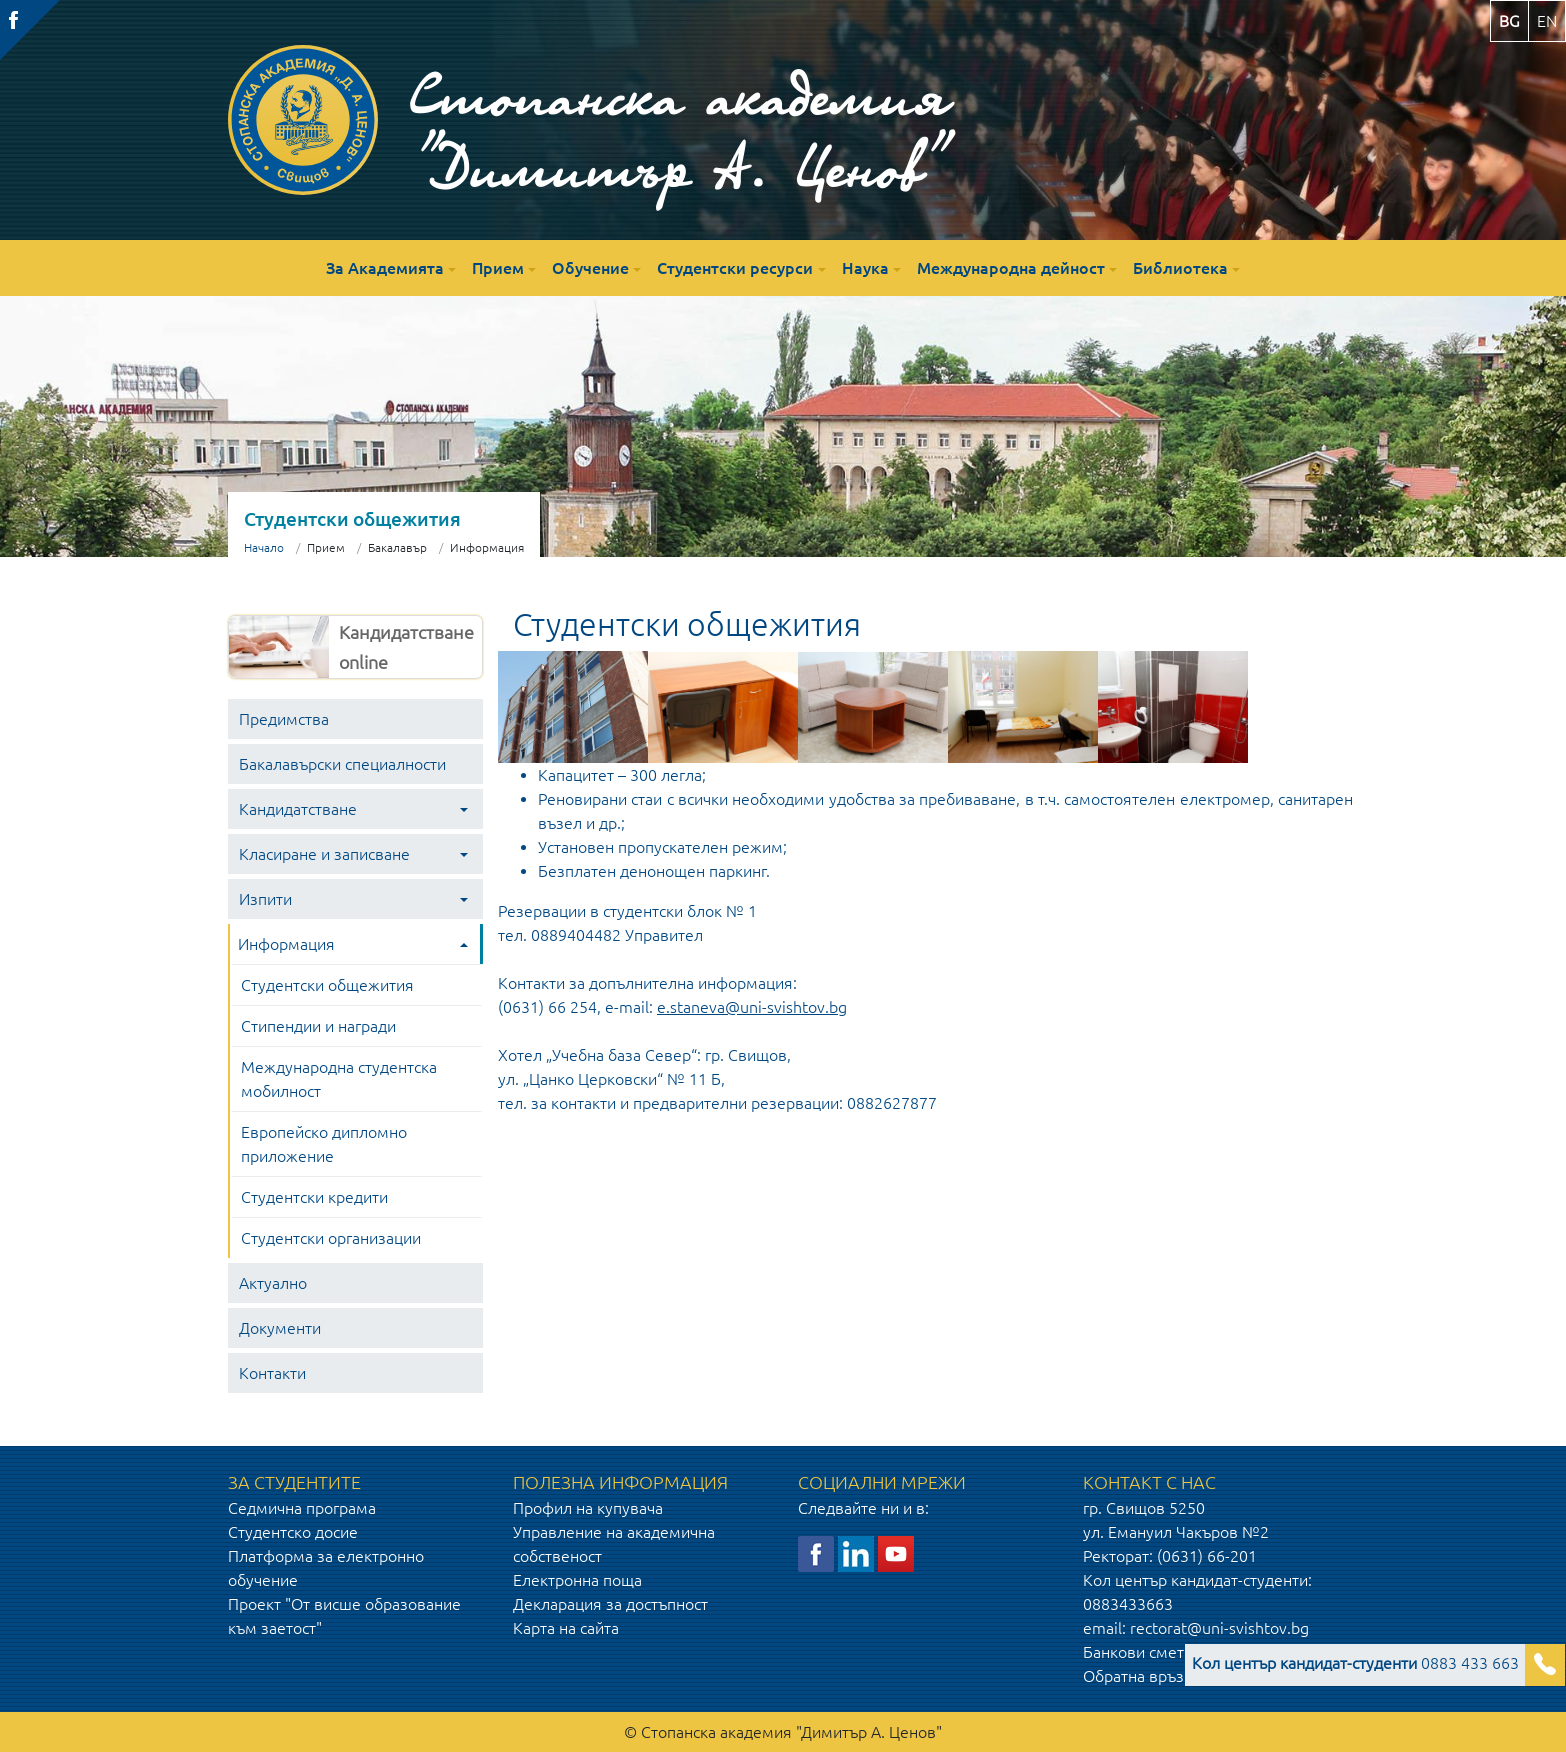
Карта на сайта (566, 1628)
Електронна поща (577, 1580)
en (1547, 21)
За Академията (385, 268)
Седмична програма (302, 1508)
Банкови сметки (1142, 1652)
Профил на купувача (588, 1508)
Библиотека (1180, 268)
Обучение (590, 268)
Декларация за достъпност (610, 1604)
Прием (498, 268)
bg (1509, 21)
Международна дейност (1011, 268)
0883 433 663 (1355, 1663)
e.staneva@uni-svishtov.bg (752, 1007)
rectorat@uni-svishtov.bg (1219, 1628)
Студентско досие (293, 1532)
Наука (865, 268)
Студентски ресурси (735, 268)
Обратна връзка (1141, 1676)
